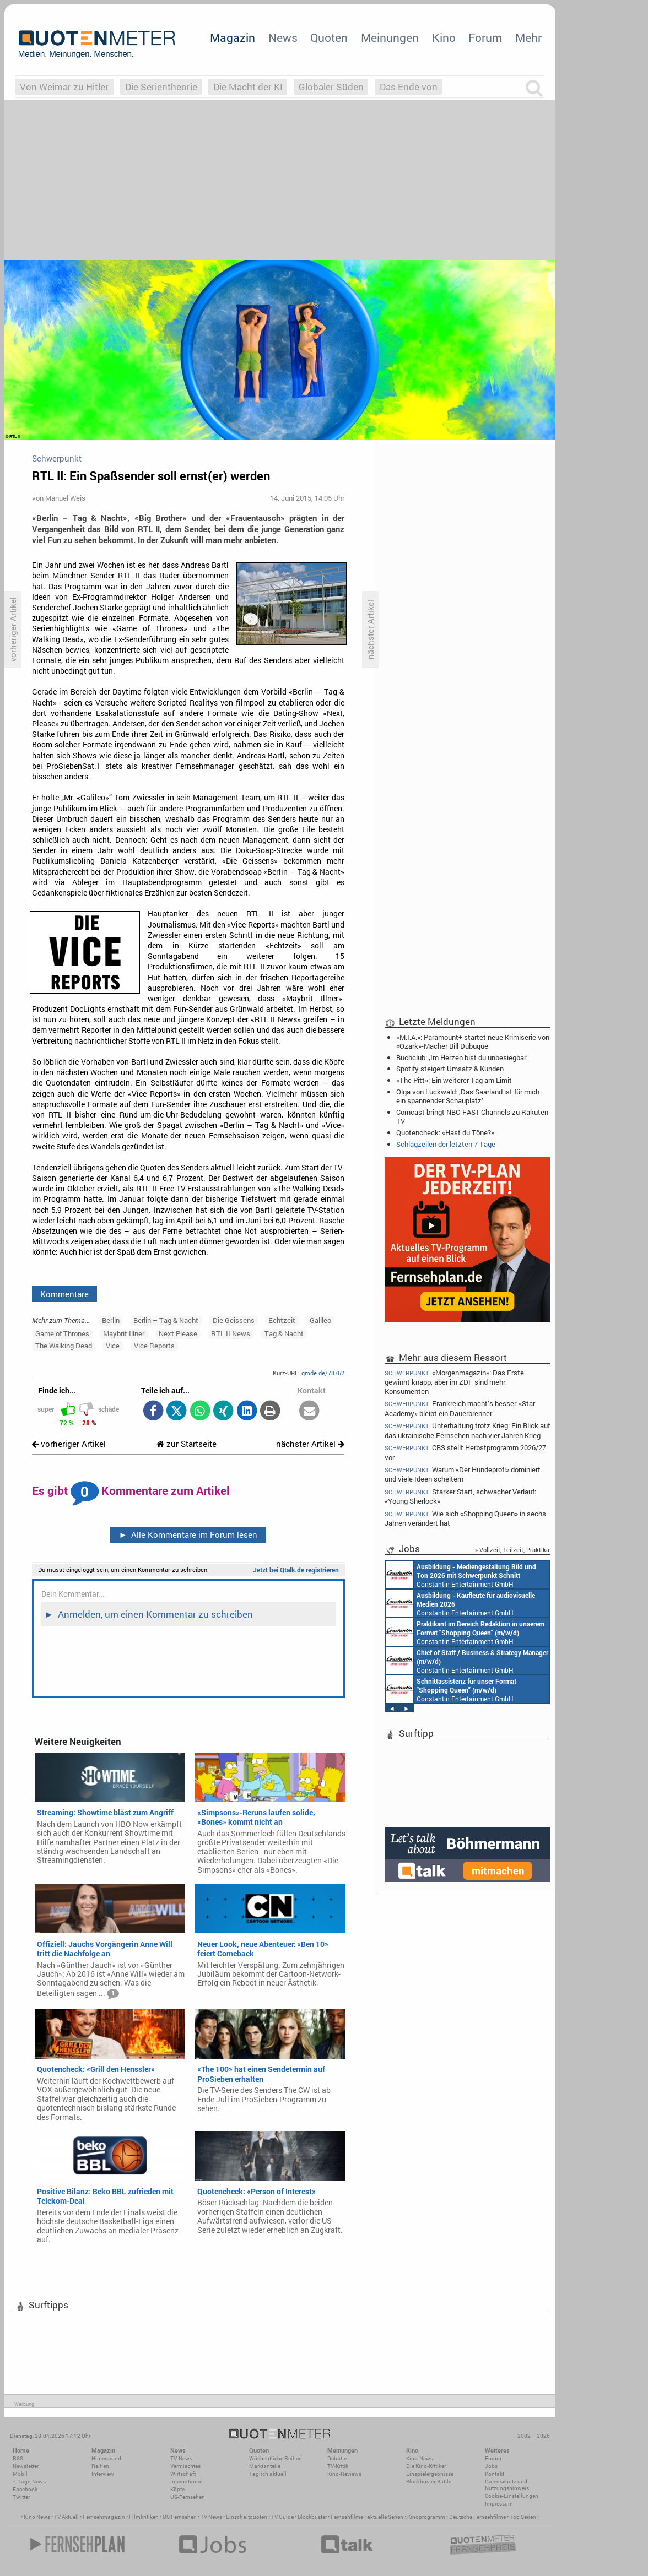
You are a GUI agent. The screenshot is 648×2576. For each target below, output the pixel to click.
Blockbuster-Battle (428, 2481)
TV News (211, 2516)
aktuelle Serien (385, 2516)
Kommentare (64, 1293)
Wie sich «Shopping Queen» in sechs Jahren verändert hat (465, 1518)
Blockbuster (312, 2516)
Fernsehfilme (347, 2516)
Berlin (111, 1320)
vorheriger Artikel (69, 1444)
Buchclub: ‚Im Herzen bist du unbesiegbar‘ (462, 1057)
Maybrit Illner (123, 1333)
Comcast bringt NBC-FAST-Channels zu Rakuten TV (472, 1116)
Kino (444, 37)
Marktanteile (264, 2466)
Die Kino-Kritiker (426, 2466)
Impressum (499, 2503)
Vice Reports (154, 1345)
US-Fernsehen (187, 2497)
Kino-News (419, 2458)
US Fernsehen (180, 2516)
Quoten (329, 37)
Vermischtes (185, 2466)
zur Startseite (186, 1444)
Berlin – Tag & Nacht (165, 1320)
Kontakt (494, 2473)
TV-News (181, 2458)
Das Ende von (409, 86)
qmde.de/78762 (322, 1373)
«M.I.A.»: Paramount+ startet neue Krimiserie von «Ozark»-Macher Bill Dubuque (472, 1041)
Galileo (320, 1320)
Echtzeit (281, 1320)
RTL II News (230, 1333)
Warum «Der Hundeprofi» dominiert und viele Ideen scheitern (463, 1474)
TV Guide (282, 2516)
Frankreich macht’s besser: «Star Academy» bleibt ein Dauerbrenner (460, 1408)
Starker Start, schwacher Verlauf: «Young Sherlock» (460, 1496)
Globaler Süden (331, 86)
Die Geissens (234, 1320)
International (186, 2481)
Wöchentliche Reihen (275, 2458)
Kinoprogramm (426, 2516)
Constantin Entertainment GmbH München (461, 1574)
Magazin (232, 37)
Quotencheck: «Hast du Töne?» (445, 1132)
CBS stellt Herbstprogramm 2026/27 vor (465, 1452)
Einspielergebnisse (429, 2473)
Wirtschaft (183, 2473)
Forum (485, 37)
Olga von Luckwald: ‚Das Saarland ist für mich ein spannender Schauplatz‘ (467, 1096)
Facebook (25, 2489)
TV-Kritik (337, 2466)
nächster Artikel (310, 1444)
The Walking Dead (63, 1345)
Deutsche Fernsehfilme (477, 2516)
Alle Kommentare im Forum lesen (187, 1534)
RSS (18, 2458)
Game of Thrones (62, 1333)
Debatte (337, 2458)
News (283, 37)
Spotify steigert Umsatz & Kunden (450, 1068)
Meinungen (390, 37)
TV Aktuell (66, 2516)
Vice (113, 1345)
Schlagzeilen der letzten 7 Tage (445, 1144)
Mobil (20, 2473)
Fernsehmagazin (104, 2516)
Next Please (178, 1333)
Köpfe (177, 2489)
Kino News (37, 2516)
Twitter (21, 2497)
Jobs (491, 2466)
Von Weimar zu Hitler (64, 86)
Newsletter (26, 2466)
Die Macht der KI (248, 86)
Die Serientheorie (161, 86)
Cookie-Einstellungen (511, 2495)
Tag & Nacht (284, 1333)
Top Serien (523, 2516)
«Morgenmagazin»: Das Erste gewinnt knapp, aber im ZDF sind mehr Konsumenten (454, 1381)
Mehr (528, 37)
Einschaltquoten (246, 2516)
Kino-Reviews (344, 2473)
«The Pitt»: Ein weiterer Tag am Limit (454, 1080)
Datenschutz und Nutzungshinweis (507, 2485)
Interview (102, 2473)
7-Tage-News (29, 2481)
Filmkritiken (144, 2516)
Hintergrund (106, 2458)
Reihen (100, 2466)
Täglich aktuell (268, 2473)
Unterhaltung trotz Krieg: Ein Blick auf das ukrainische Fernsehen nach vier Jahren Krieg (467, 1430)
